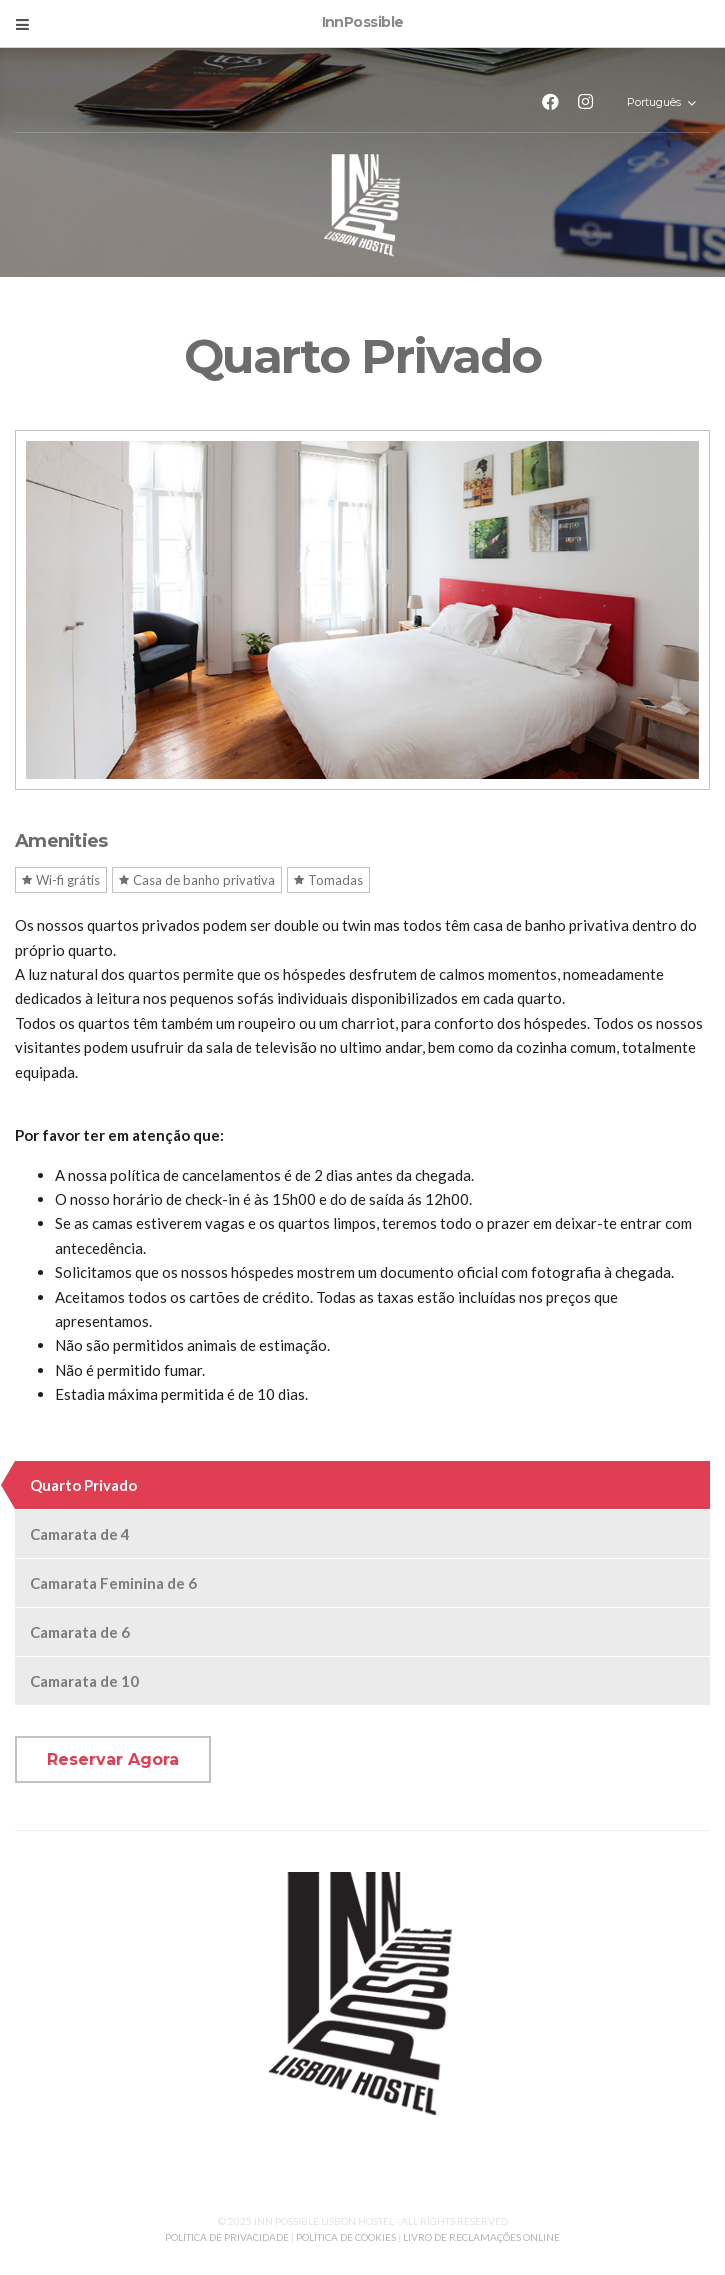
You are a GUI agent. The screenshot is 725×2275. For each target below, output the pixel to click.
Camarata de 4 (80, 1534)
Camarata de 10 (84, 1681)
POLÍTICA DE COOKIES (346, 2237)
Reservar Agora (113, 1759)
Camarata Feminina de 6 (113, 1583)
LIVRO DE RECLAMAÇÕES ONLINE (481, 2237)
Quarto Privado (83, 1485)
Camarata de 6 (80, 1632)
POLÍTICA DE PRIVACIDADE (228, 2237)
